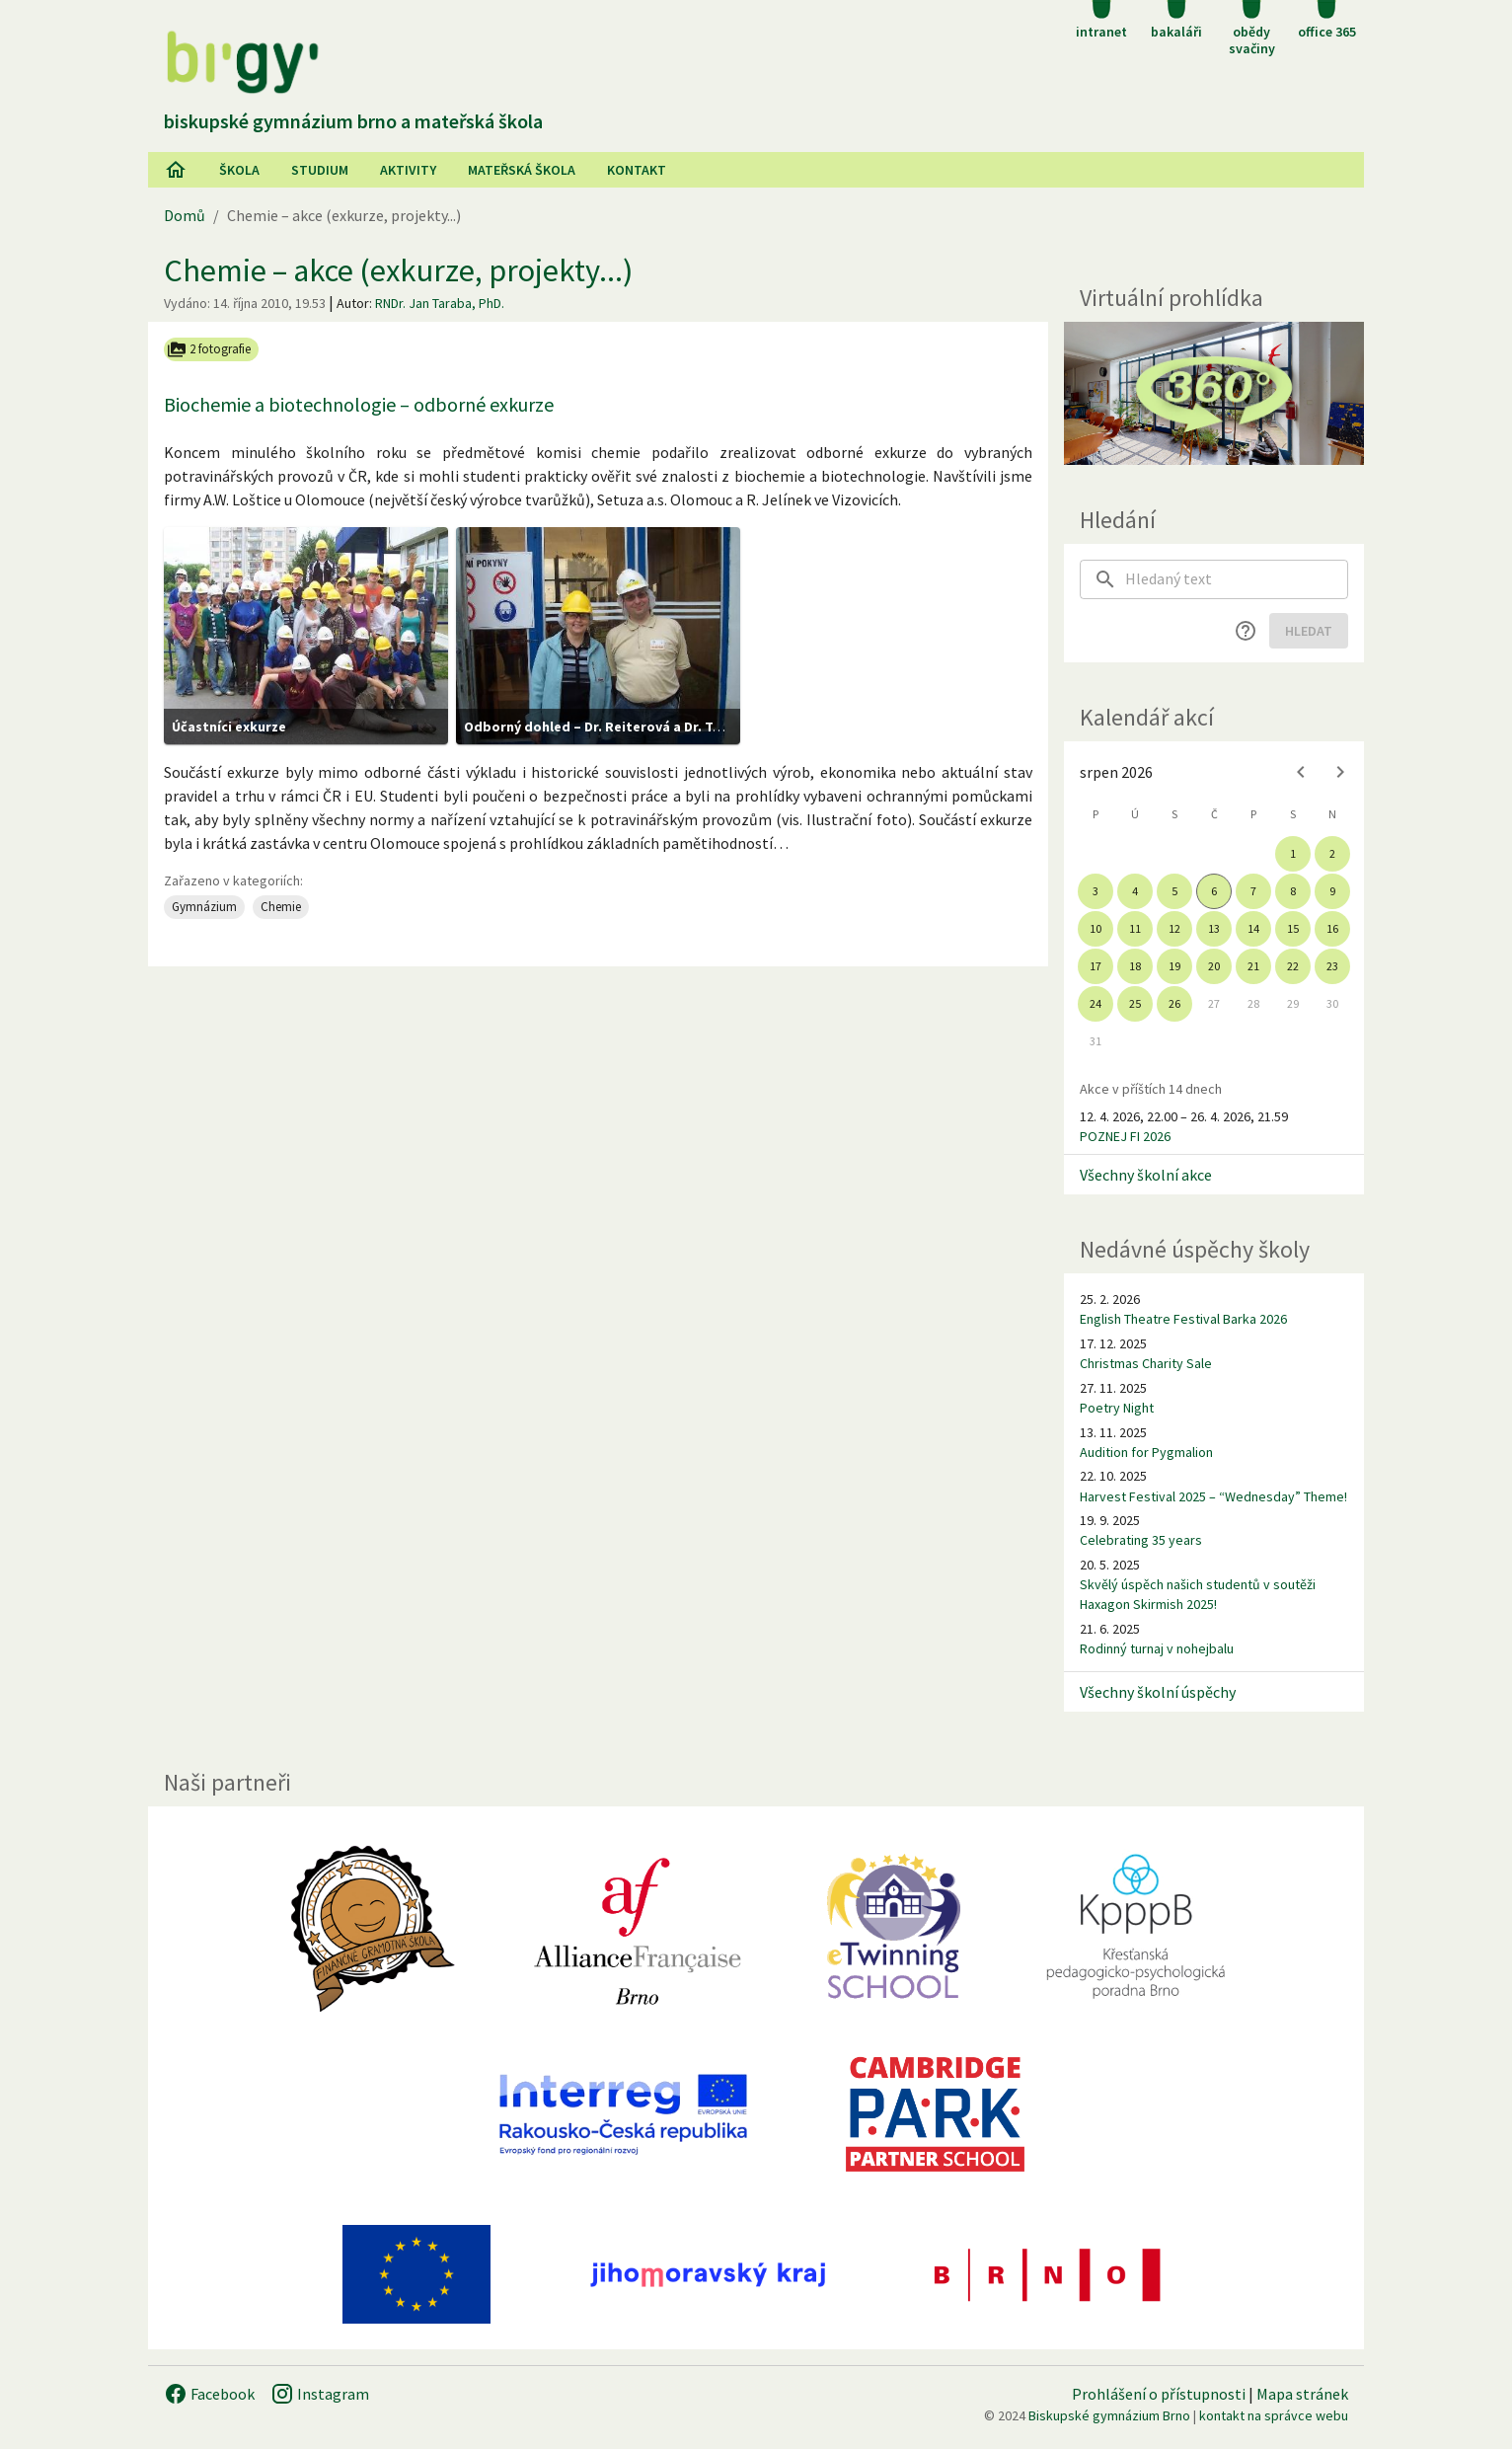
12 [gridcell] (1174, 928)
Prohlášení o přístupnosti (1159, 2394)
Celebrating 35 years (1141, 1540)
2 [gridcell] (1332, 853)
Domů (184, 215)
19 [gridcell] (1174, 965)
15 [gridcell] (1293, 928)
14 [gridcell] (1253, 928)
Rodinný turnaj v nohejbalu (1157, 1648)
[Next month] (1340, 772)
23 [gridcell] (1332, 965)
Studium (319, 170)
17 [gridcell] (1095, 965)
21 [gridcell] (1253, 965)
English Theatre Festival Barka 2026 (1183, 1319)
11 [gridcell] (1135, 928)
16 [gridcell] (1332, 928)
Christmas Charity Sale (1146, 1363)
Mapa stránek (1302, 2394)
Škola (239, 170)
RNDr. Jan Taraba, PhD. (439, 303)
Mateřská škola (521, 170)
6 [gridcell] (1214, 890)
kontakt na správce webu (1273, 2415)
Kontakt (636, 170)
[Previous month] (1301, 772)
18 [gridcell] (1135, 965)
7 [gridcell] (1253, 890)
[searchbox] (1236, 579)
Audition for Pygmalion (1146, 1452)
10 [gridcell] (1095, 928)
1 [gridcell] (1293, 853)
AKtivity (408, 170)
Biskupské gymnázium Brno (1109, 2415)
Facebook (209, 2394)
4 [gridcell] (1135, 890)
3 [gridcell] (1095, 890)
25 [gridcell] (1135, 1003)
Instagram (319, 2394)
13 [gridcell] (1214, 928)
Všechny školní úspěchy (1158, 1692)
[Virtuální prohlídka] (1214, 393)
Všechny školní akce (1146, 1175)
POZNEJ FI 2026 (1125, 1136)
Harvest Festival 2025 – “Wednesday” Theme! (1213, 1496)
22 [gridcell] (1293, 965)
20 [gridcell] (1214, 965)
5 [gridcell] (1174, 890)
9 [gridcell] (1332, 890)
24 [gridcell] (1095, 1003)
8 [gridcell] (1293, 890)
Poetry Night (1117, 1407)
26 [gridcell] (1174, 1003)
